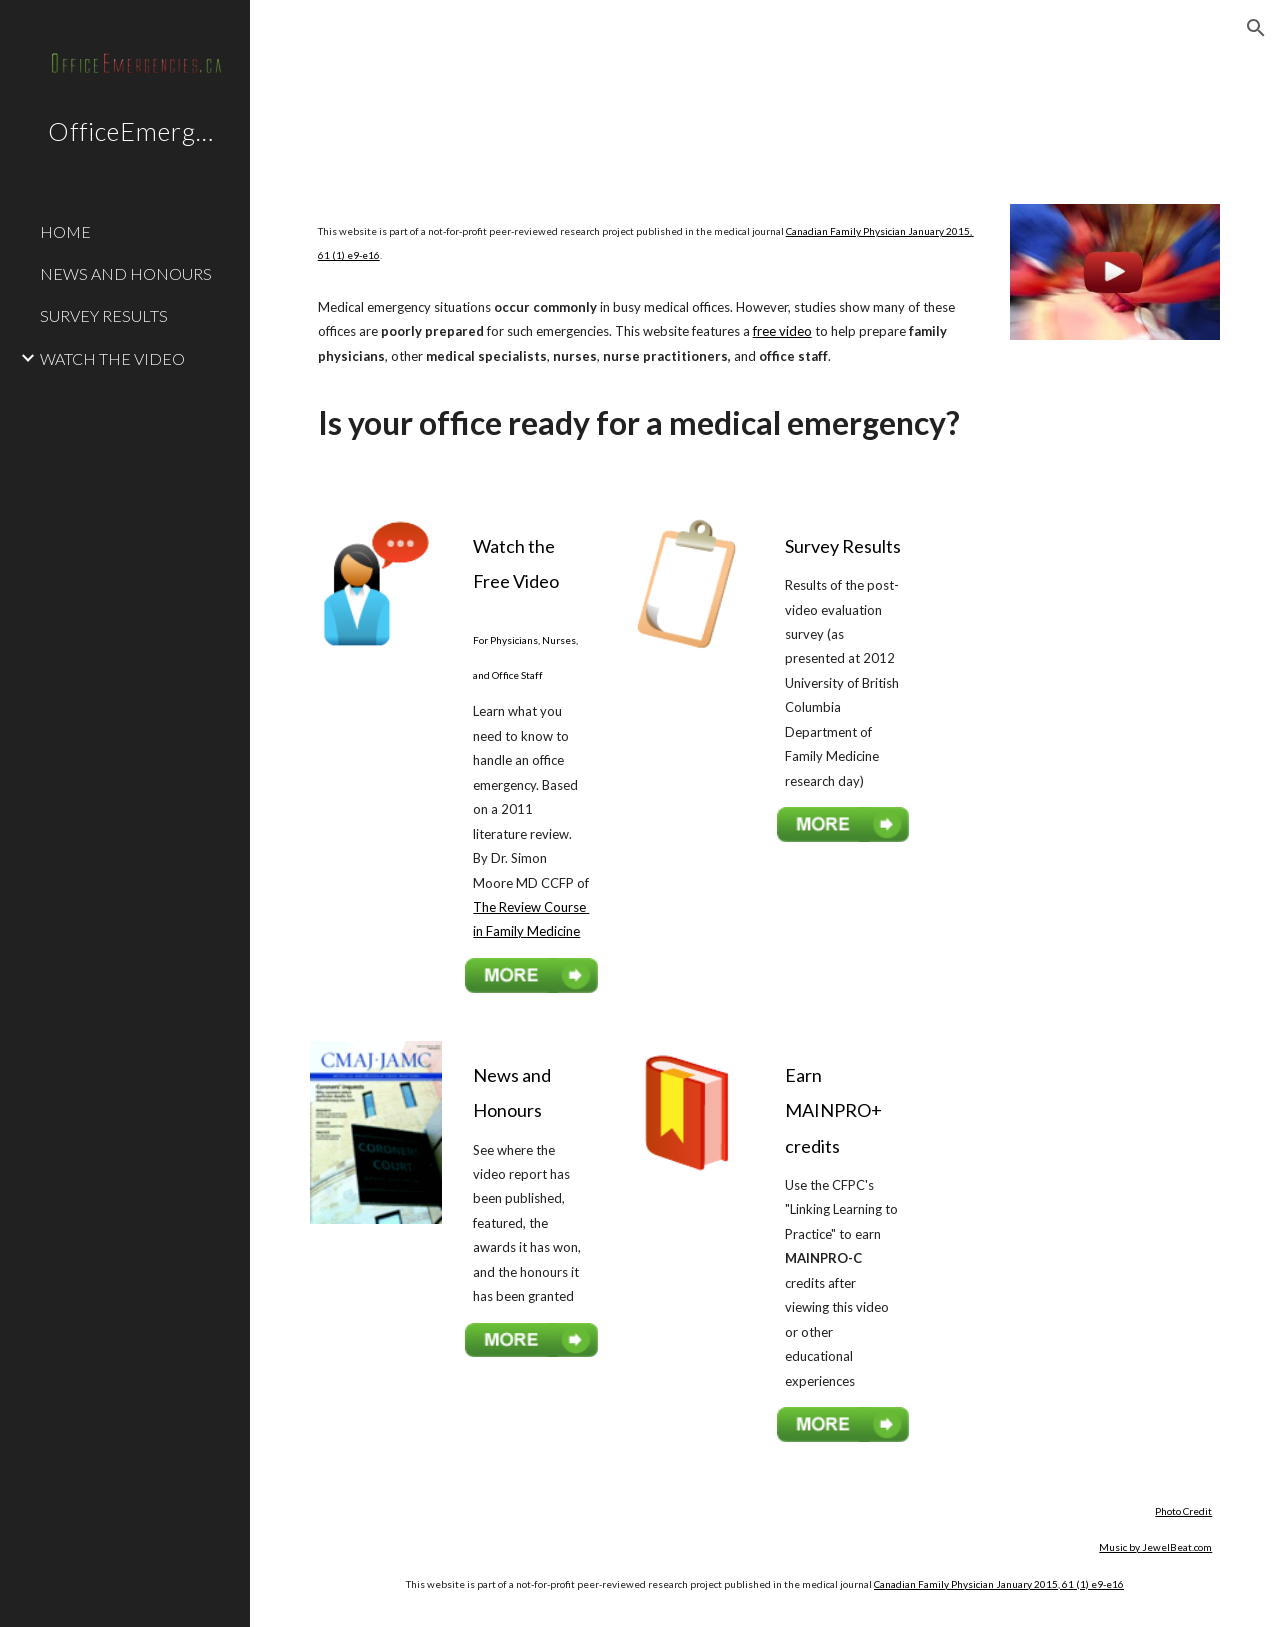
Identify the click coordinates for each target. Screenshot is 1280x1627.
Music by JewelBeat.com (1155, 1547)
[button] (1256, 28)
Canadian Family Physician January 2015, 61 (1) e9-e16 (999, 1584)
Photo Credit (1183, 1511)
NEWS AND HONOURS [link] (126, 273)
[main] (648, 242)
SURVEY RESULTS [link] (104, 315)
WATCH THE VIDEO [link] (112, 358)
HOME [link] (65, 231)
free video (782, 331)
